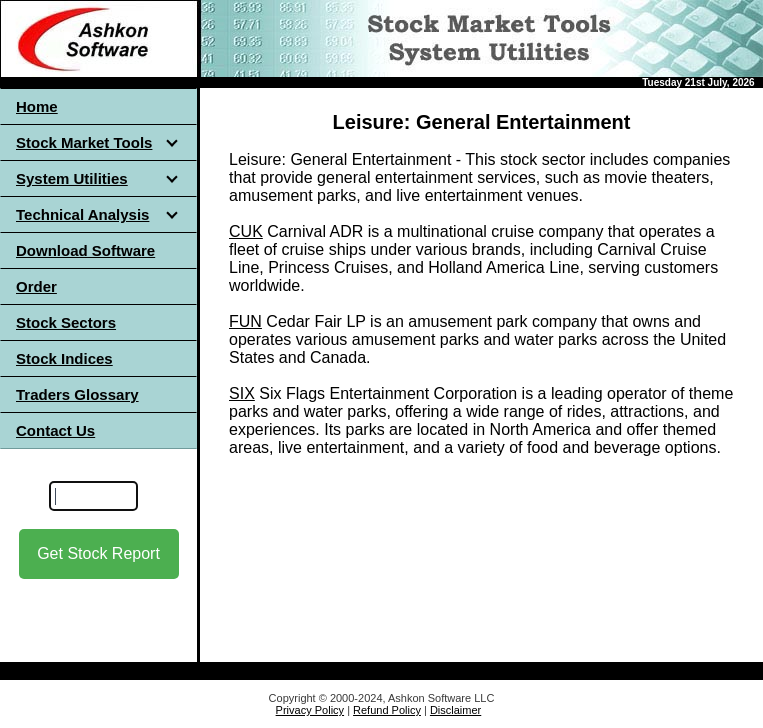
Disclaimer (455, 710)
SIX (242, 393)
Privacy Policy (310, 710)
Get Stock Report (98, 553)
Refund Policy (387, 710)
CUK (246, 231)
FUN (245, 321)
